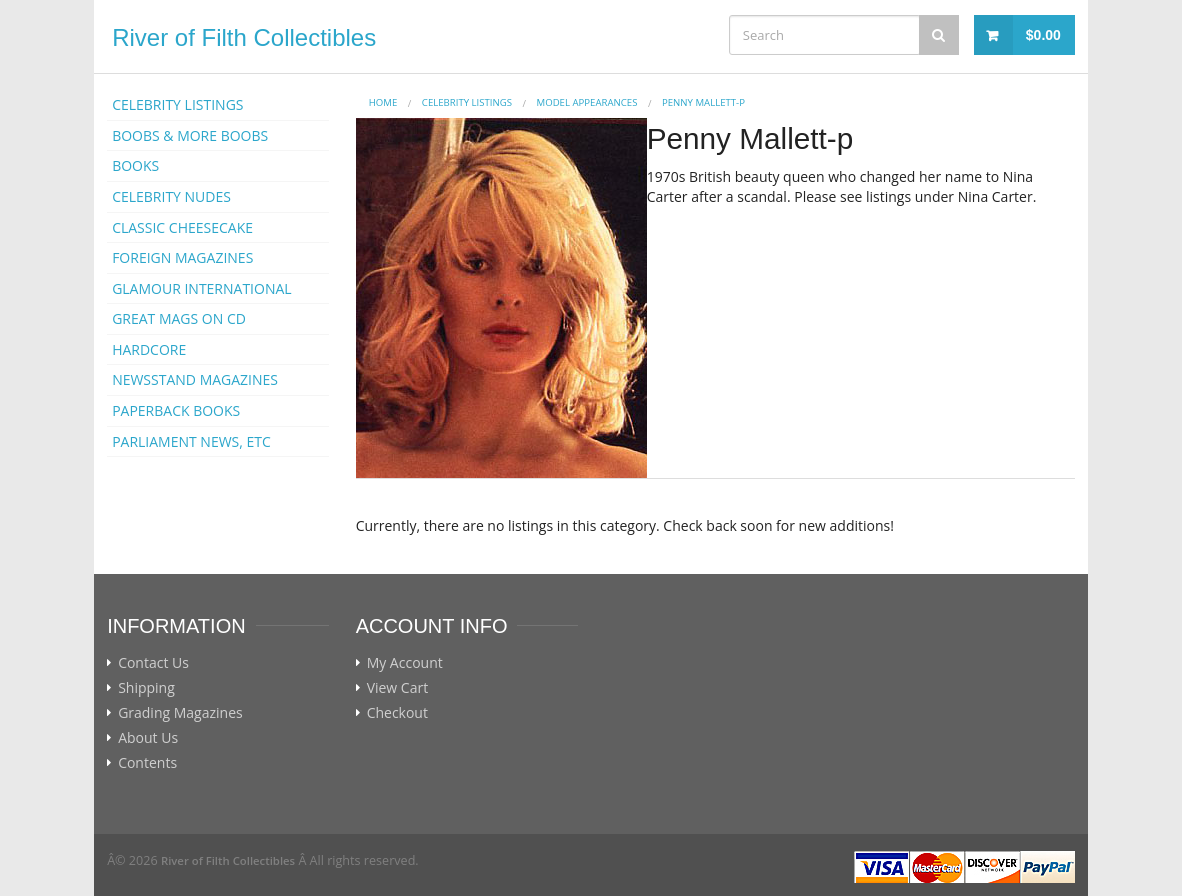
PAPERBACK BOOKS (176, 410)
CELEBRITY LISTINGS (177, 104)
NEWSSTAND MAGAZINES (195, 379)
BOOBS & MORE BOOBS (190, 135)
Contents (147, 763)
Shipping (146, 688)
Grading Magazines (180, 713)
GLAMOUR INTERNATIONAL (202, 288)
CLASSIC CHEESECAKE (182, 227)
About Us (148, 738)
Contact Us (153, 663)
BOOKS (135, 165)
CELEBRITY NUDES (171, 196)
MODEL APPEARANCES (587, 102)
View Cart (398, 688)
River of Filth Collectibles (244, 37)
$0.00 (1043, 35)
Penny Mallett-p (703, 102)
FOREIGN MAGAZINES (182, 257)
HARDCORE (149, 349)
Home (383, 102)
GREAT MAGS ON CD (179, 318)
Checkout (397, 713)
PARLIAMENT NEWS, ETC (191, 441)
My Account (405, 663)
